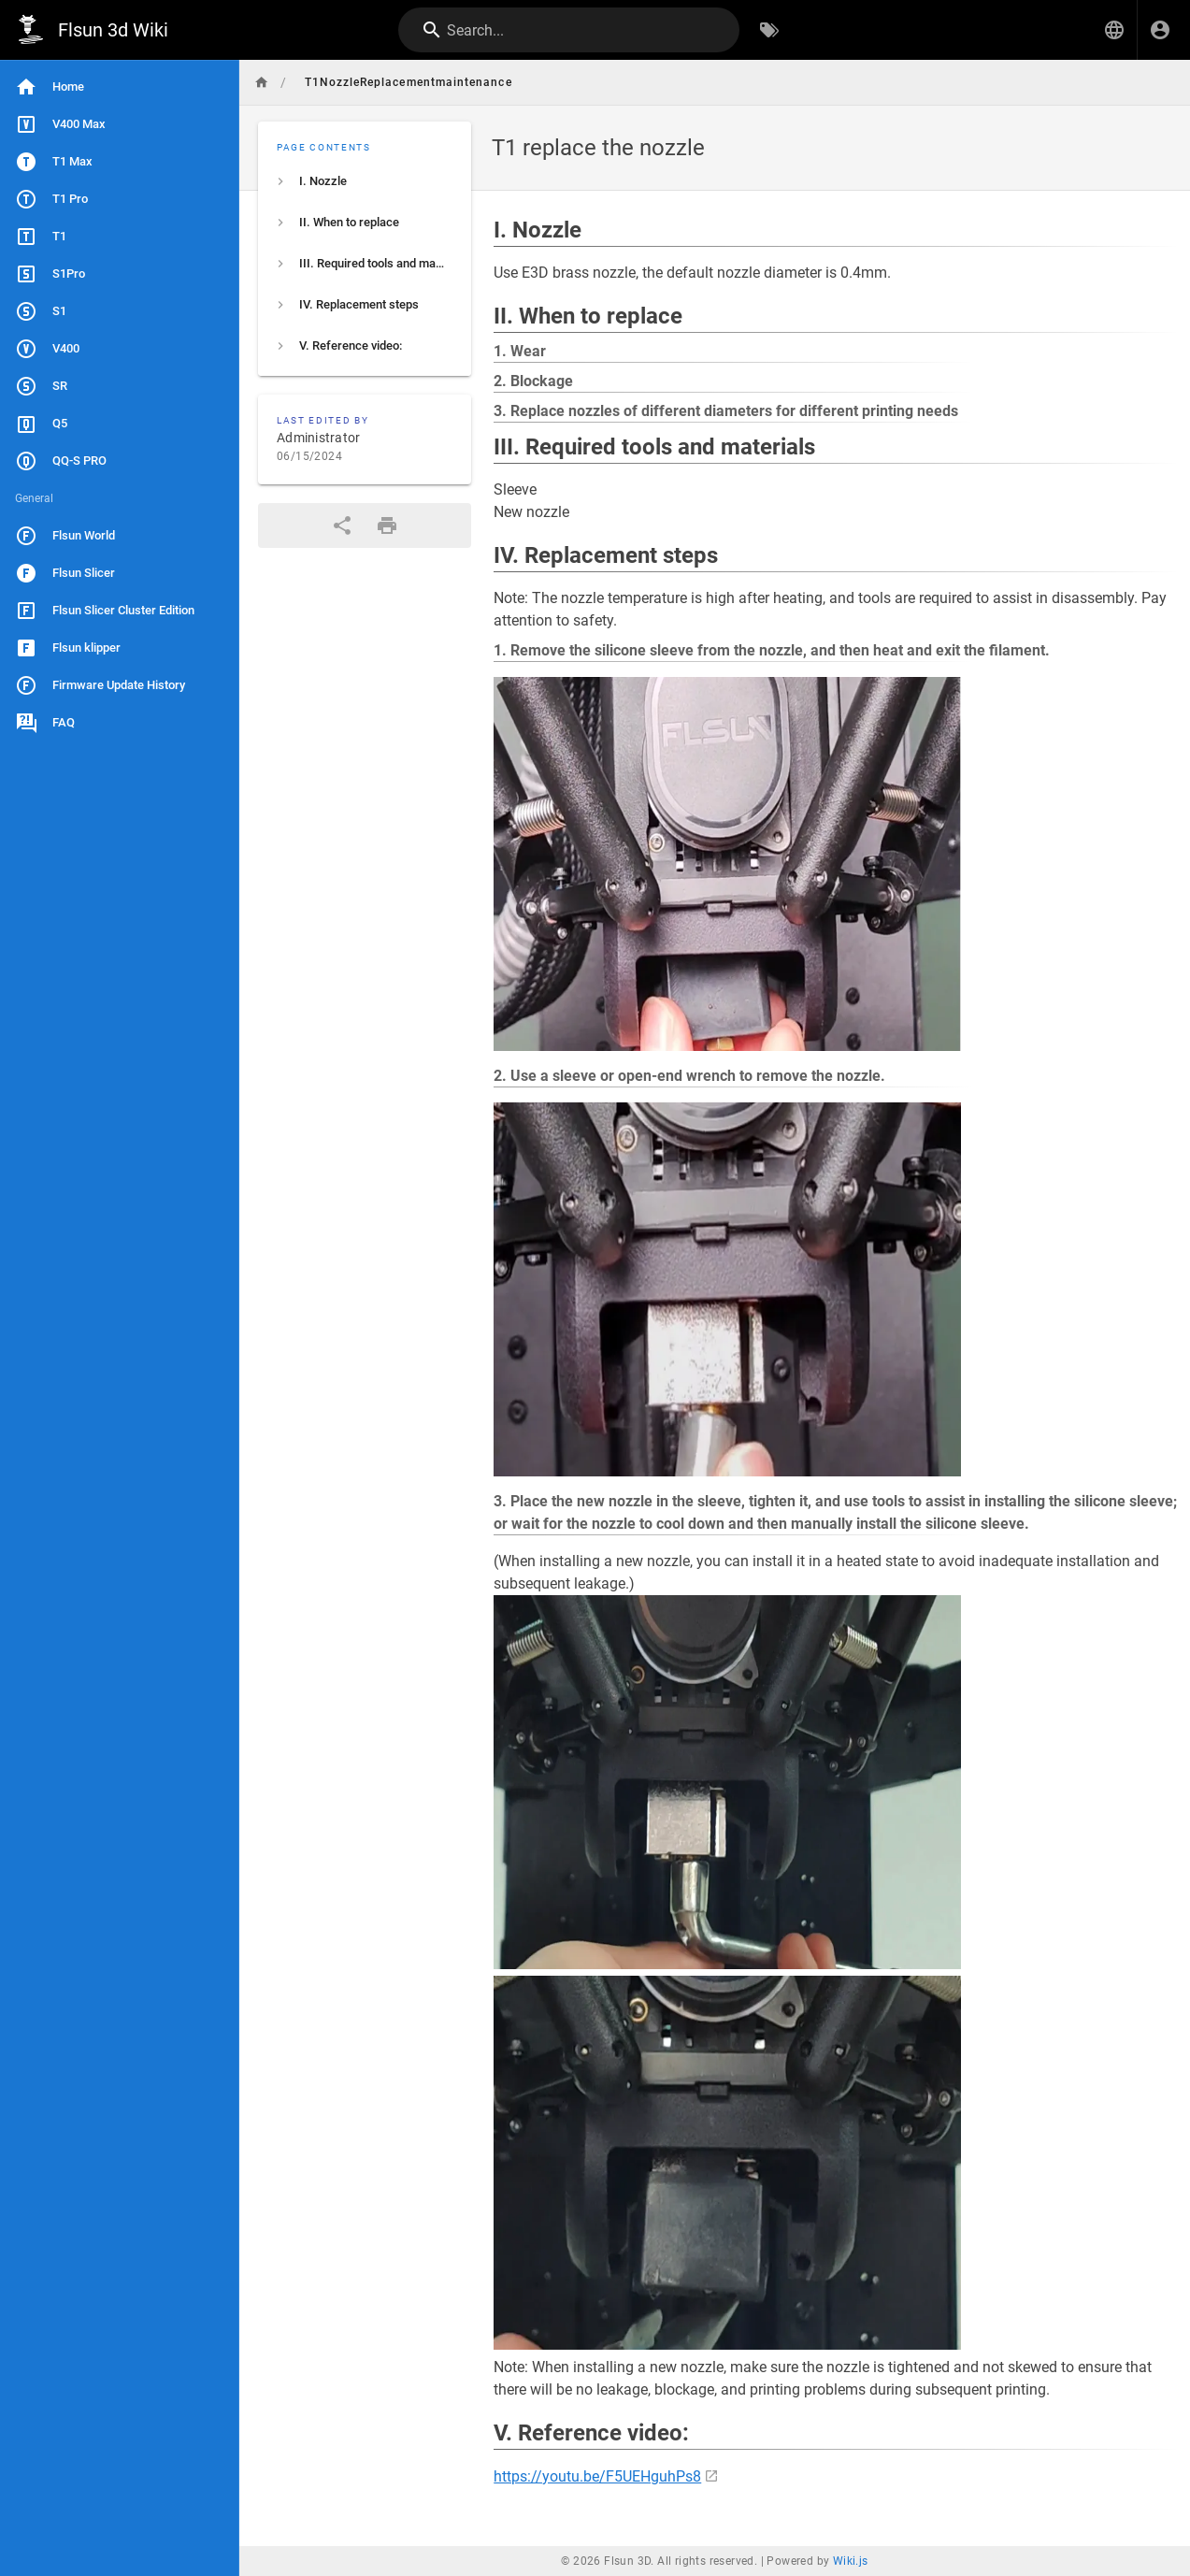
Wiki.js (850, 2561)
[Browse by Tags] (769, 29)
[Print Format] (387, 525)
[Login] (1160, 29)
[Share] (342, 525)
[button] (1114, 30)
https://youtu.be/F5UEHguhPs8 (597, 2476)
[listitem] (364, 181)
